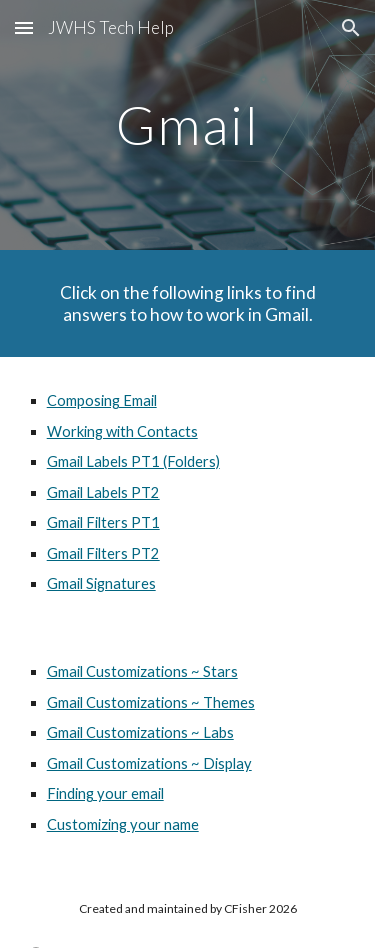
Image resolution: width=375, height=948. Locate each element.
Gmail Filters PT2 (103, 553)
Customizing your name (123, 824)
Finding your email (105, 793)
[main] (188, 124)
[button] (24, 27)
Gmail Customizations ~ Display (149, 763)
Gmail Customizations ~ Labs (140, 732)
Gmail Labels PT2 (103, 492)
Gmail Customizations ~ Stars (142, 671)
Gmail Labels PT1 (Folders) (133, 461)
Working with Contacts (122, 431)
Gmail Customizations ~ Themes (151, 702)
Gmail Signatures (101, 583)
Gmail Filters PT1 (103, 522)
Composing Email (102, 400)
